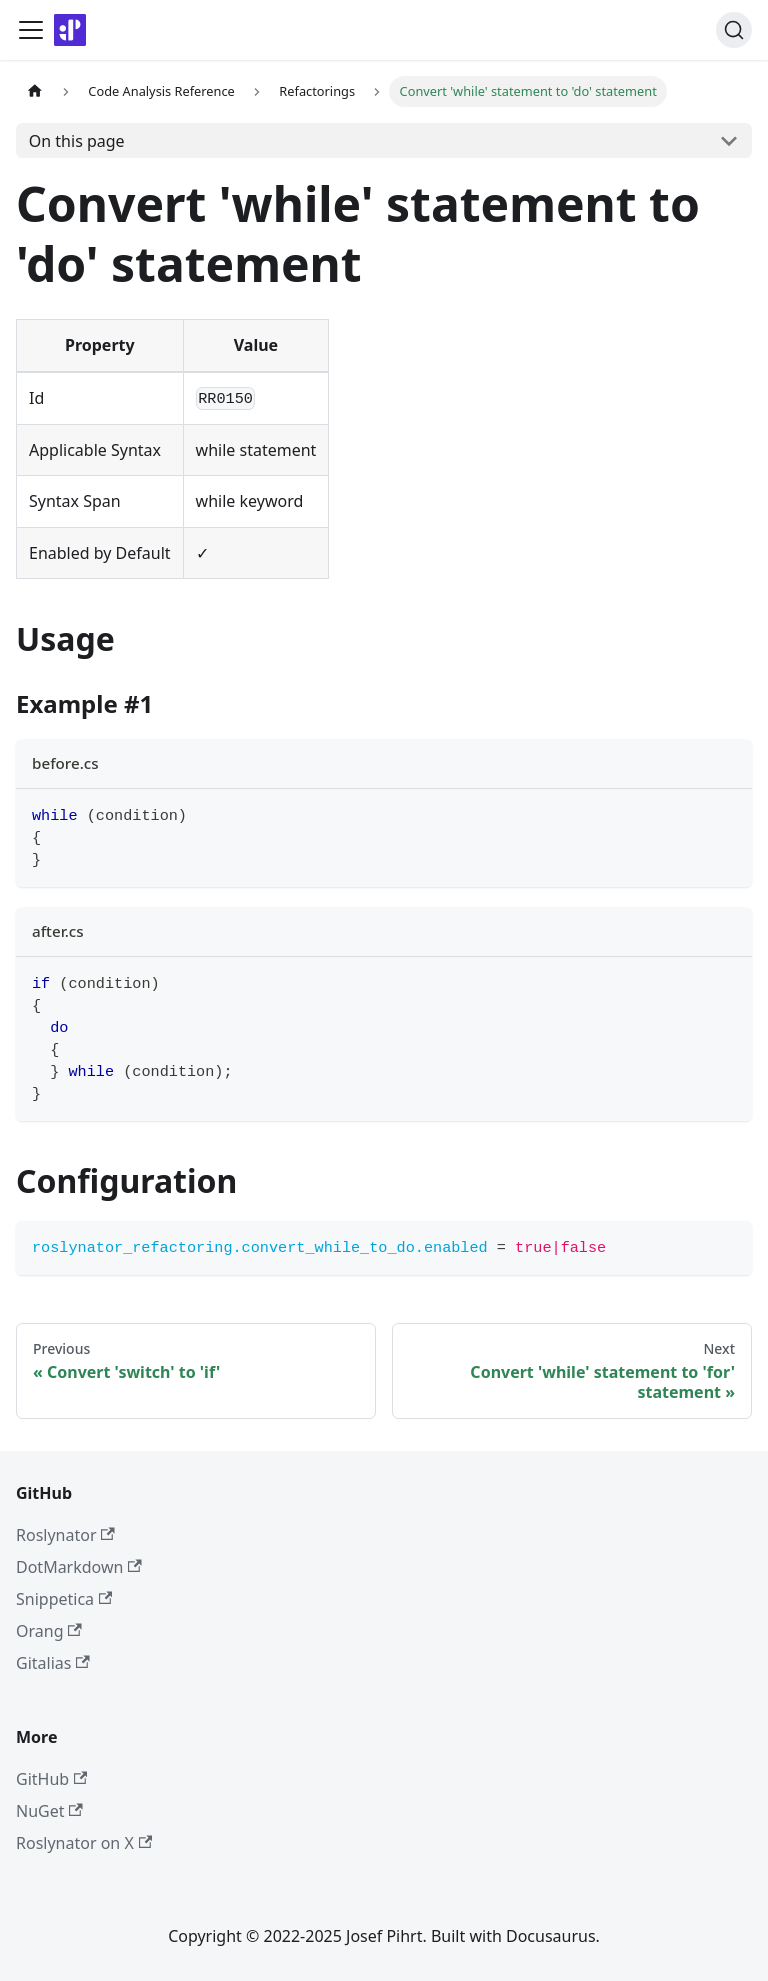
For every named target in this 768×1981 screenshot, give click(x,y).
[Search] (734, 30)
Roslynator (65, 1535)
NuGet (49, 1811)
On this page (77, 141)
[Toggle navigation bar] (31, 30)
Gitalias (53, 1663)
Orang (49, 1631)
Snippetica (64, 1599)
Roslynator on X (84, 1843)
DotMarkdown (79, 1567)
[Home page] (35, 91)
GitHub (51, 1779)
